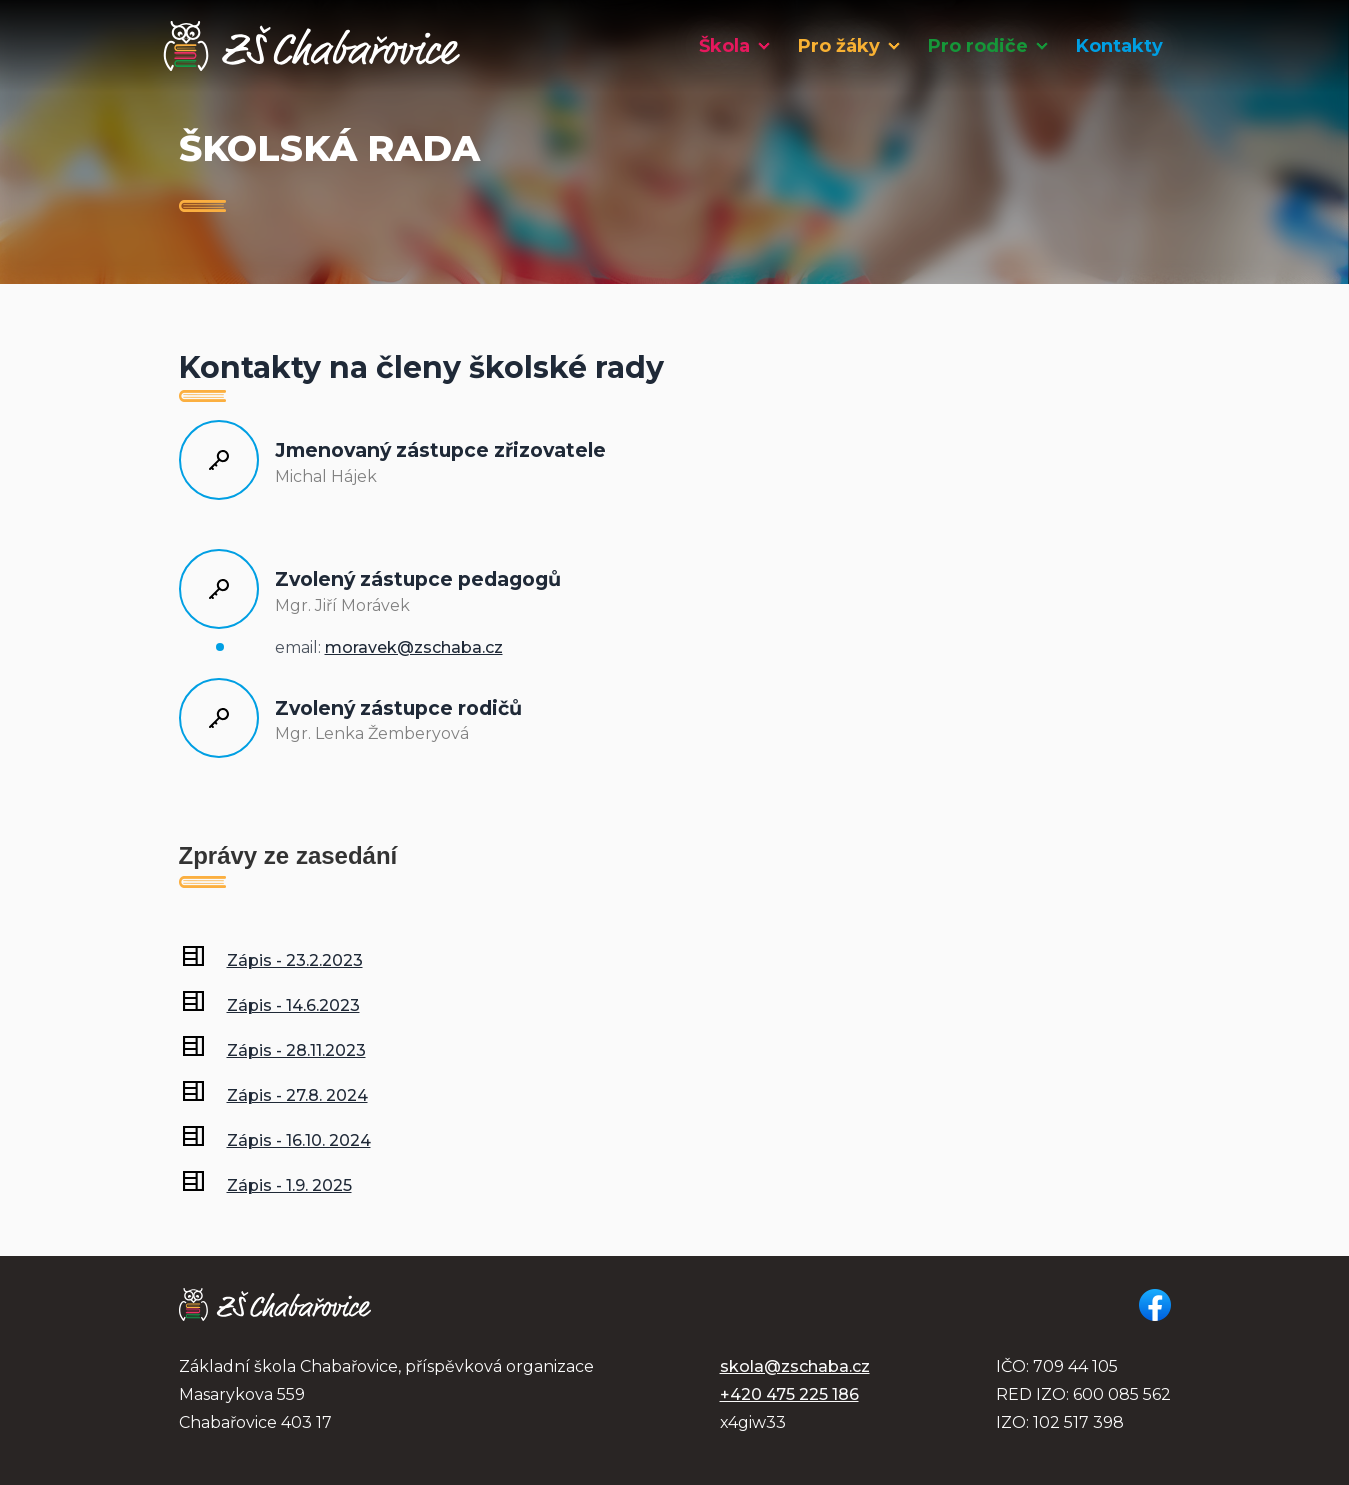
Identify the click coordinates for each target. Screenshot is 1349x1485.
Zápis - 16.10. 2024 (299, 1140)
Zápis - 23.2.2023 (295, 960)
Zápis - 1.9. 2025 (289, 1185)
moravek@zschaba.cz (414, 647)
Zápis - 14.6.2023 (293, 1005)
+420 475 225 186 (789, 1394)
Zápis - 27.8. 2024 (297, 1095)
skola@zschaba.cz (795, 1366)
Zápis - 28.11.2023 (296, 1050)
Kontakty (1119, 46)
